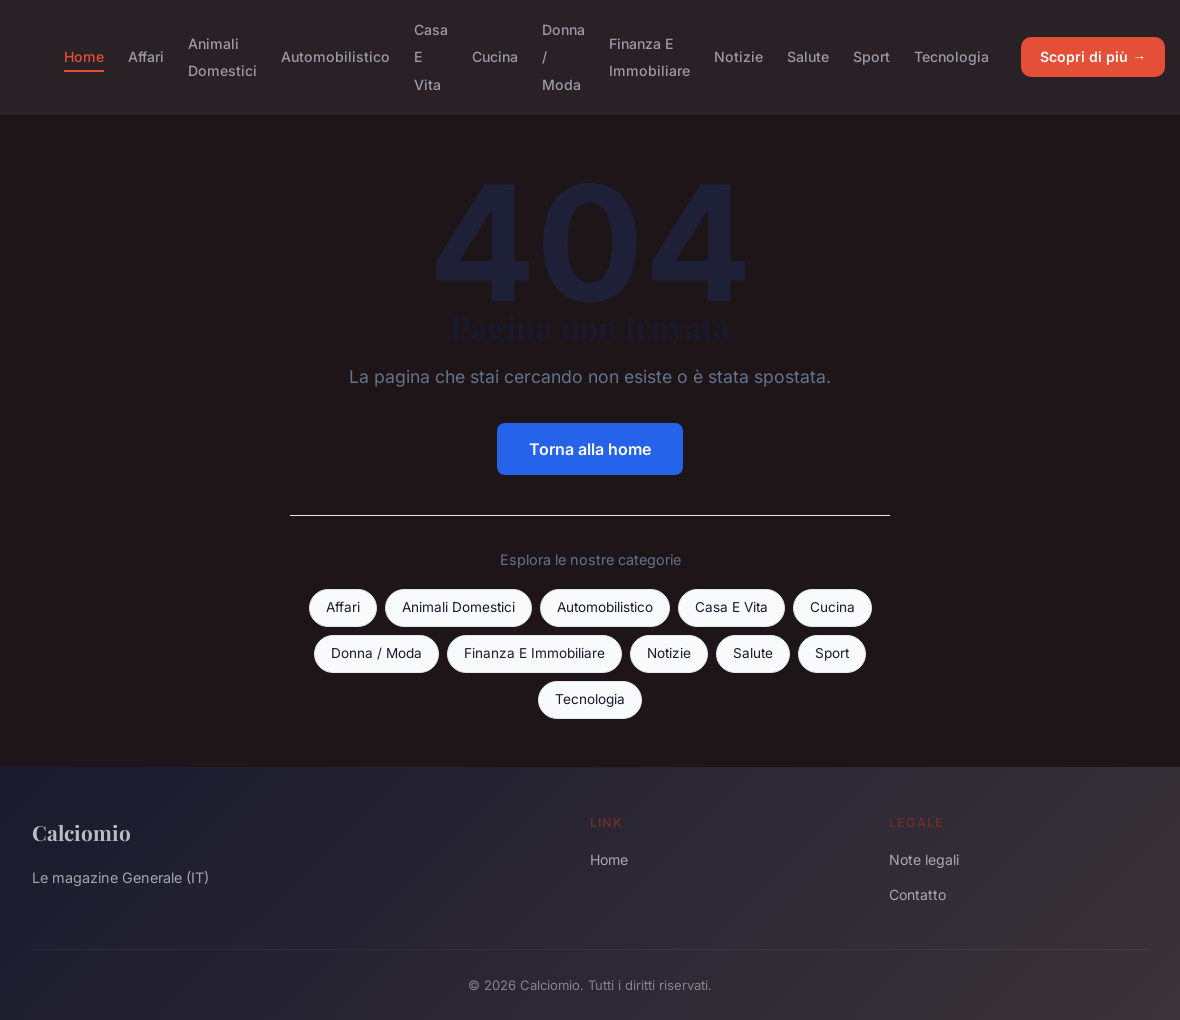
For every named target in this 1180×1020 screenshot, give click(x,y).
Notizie (738, 56)
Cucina (495, 56)
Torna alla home (590, 449)
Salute (808, 56)
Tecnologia (951, 56)
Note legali (924, 859)
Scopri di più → (1093, 56)
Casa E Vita (731, 607)
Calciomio (81, 832)
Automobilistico (335, 56)
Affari (146, 56)
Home (84, 56)
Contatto (917, 894)
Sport (871, 56)
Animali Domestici (222, 57)
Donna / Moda (376, 653)
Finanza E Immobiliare (649, 57)
